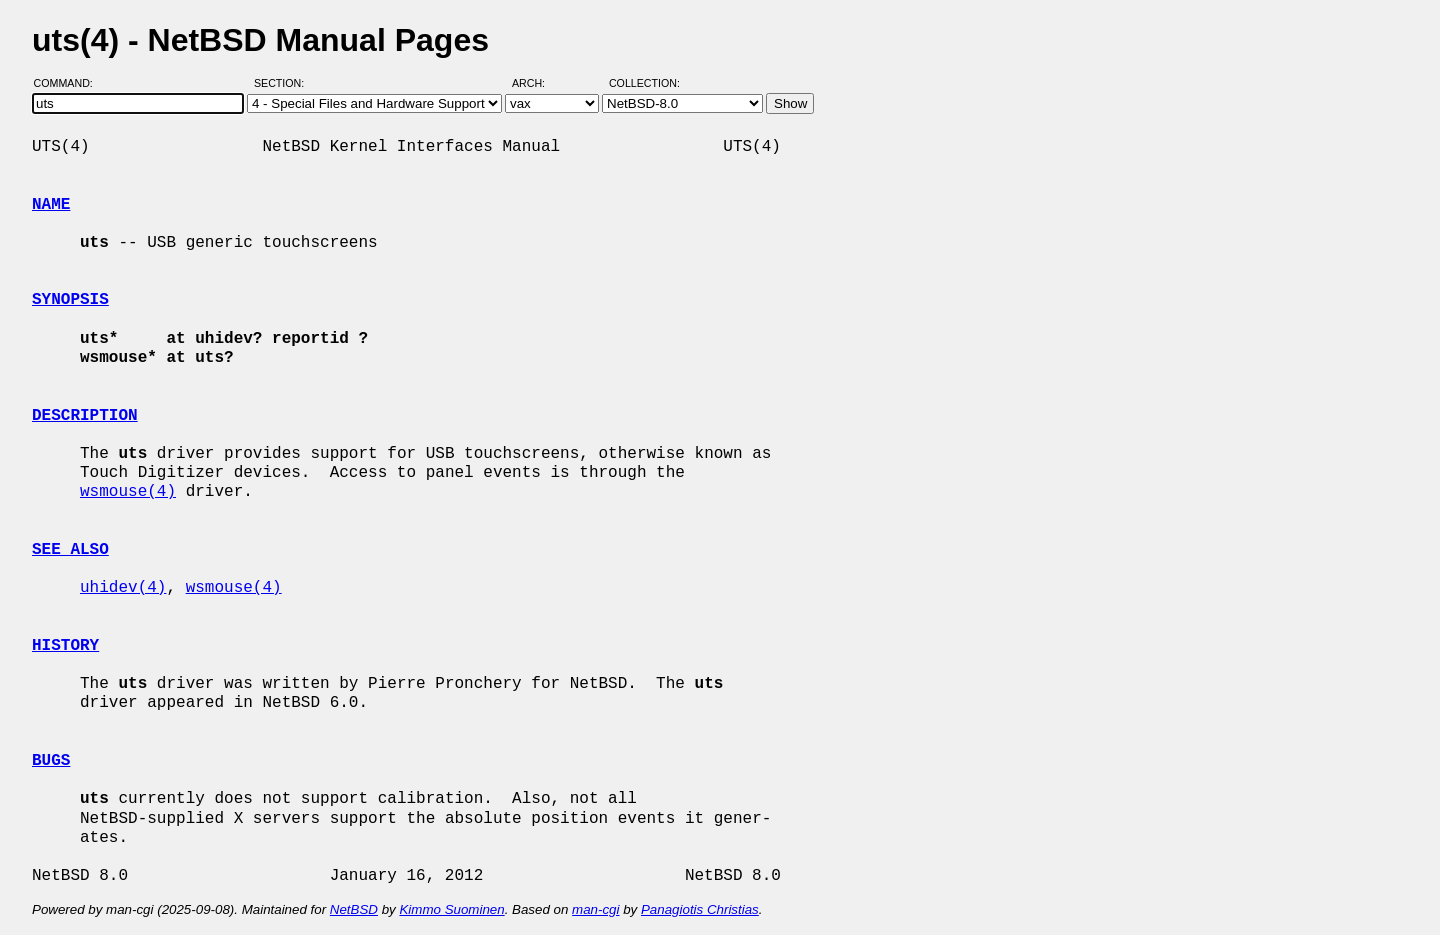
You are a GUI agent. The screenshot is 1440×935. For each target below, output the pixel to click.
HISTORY (65, 646)
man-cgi (595, 909)
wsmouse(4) (128, 492)
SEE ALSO (70, 550)
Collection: (644, 83)
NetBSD (354, 909)
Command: (69, 83)
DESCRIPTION (85, 416)
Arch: (537, 83)
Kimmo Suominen (451, 909)
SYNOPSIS (70, 300)
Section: (283, 83)
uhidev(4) (123, 588)
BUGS (51, 761)
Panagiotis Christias (700, 909)
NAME (51, 205)
